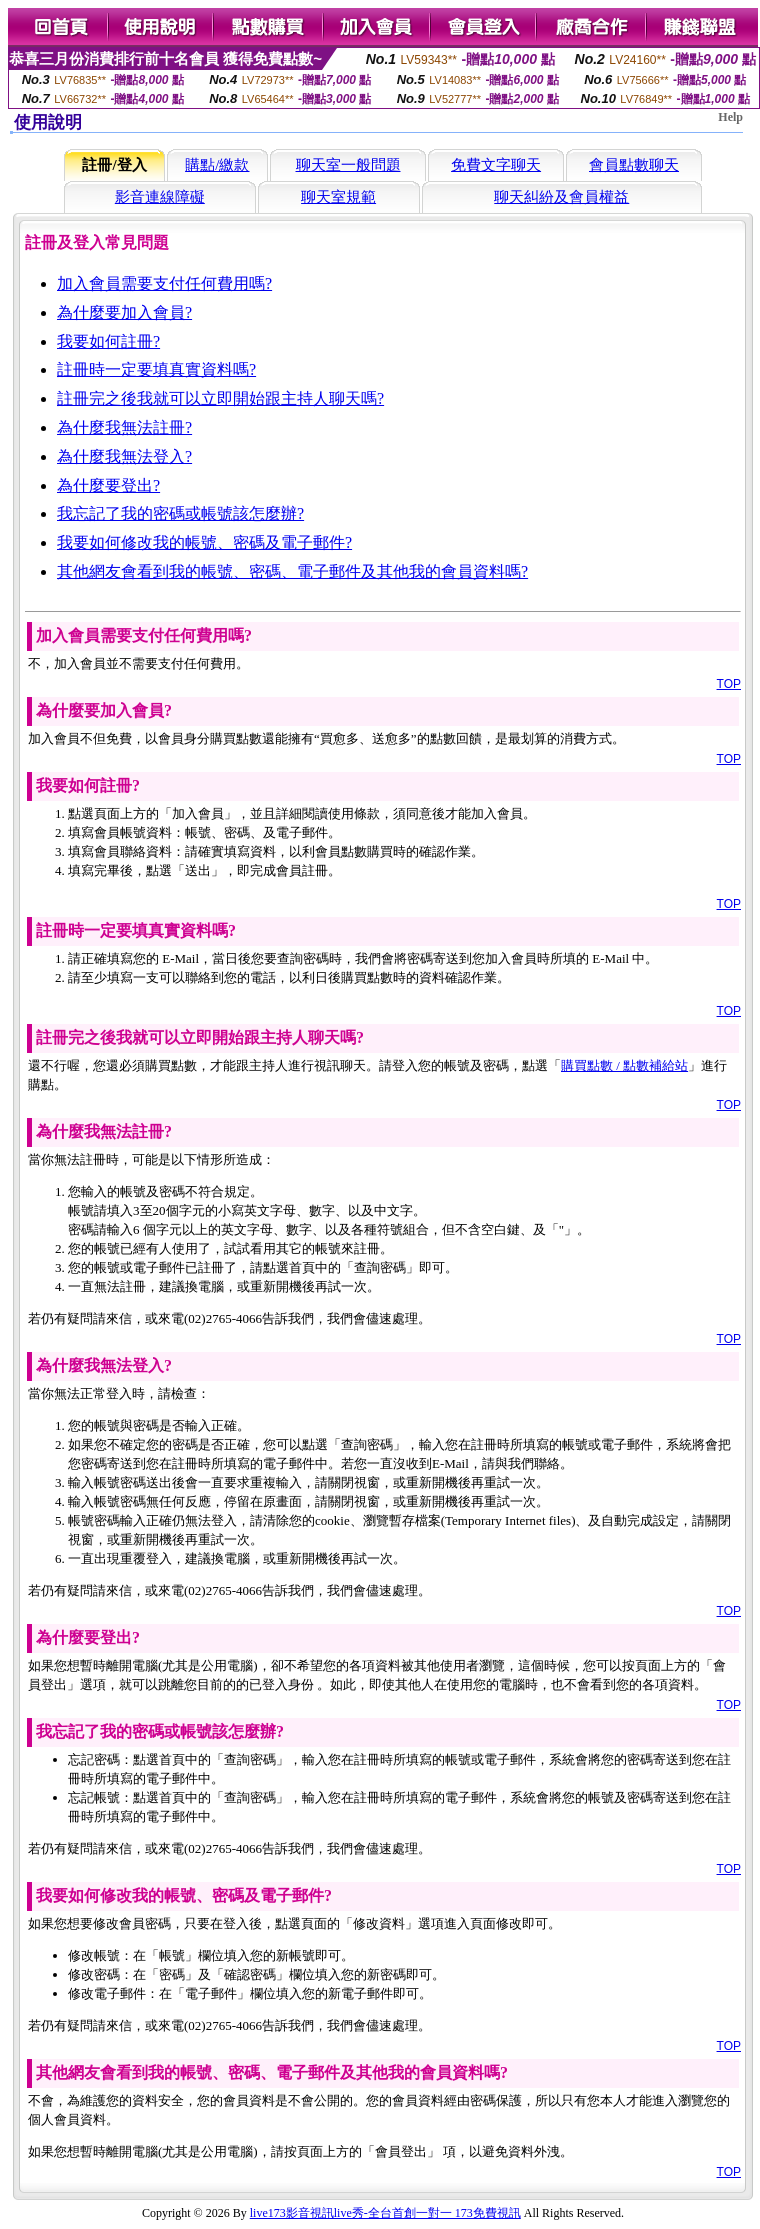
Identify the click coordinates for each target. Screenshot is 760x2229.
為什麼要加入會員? (124, 312)
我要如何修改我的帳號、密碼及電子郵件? (204, 542)
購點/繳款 (217, 165)
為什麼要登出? (108, 485)
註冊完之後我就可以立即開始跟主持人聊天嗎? (220, 398)
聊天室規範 (338, 197)
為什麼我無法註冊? (124, 427)
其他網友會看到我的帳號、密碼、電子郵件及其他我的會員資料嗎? (292, 571)
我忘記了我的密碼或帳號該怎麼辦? (180, 513)
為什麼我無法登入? (124, 456)
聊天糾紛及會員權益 (561, 197)
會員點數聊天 (634, 165)
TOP (729, 684)
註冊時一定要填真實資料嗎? (156, 369)
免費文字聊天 (496, 165)
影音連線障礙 (160, 197)
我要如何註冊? (108, 341)
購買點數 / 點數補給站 (624, 1065)
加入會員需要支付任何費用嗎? (164, 283)
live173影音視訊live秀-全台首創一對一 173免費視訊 (385, 2213)
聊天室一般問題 (348, 165)
